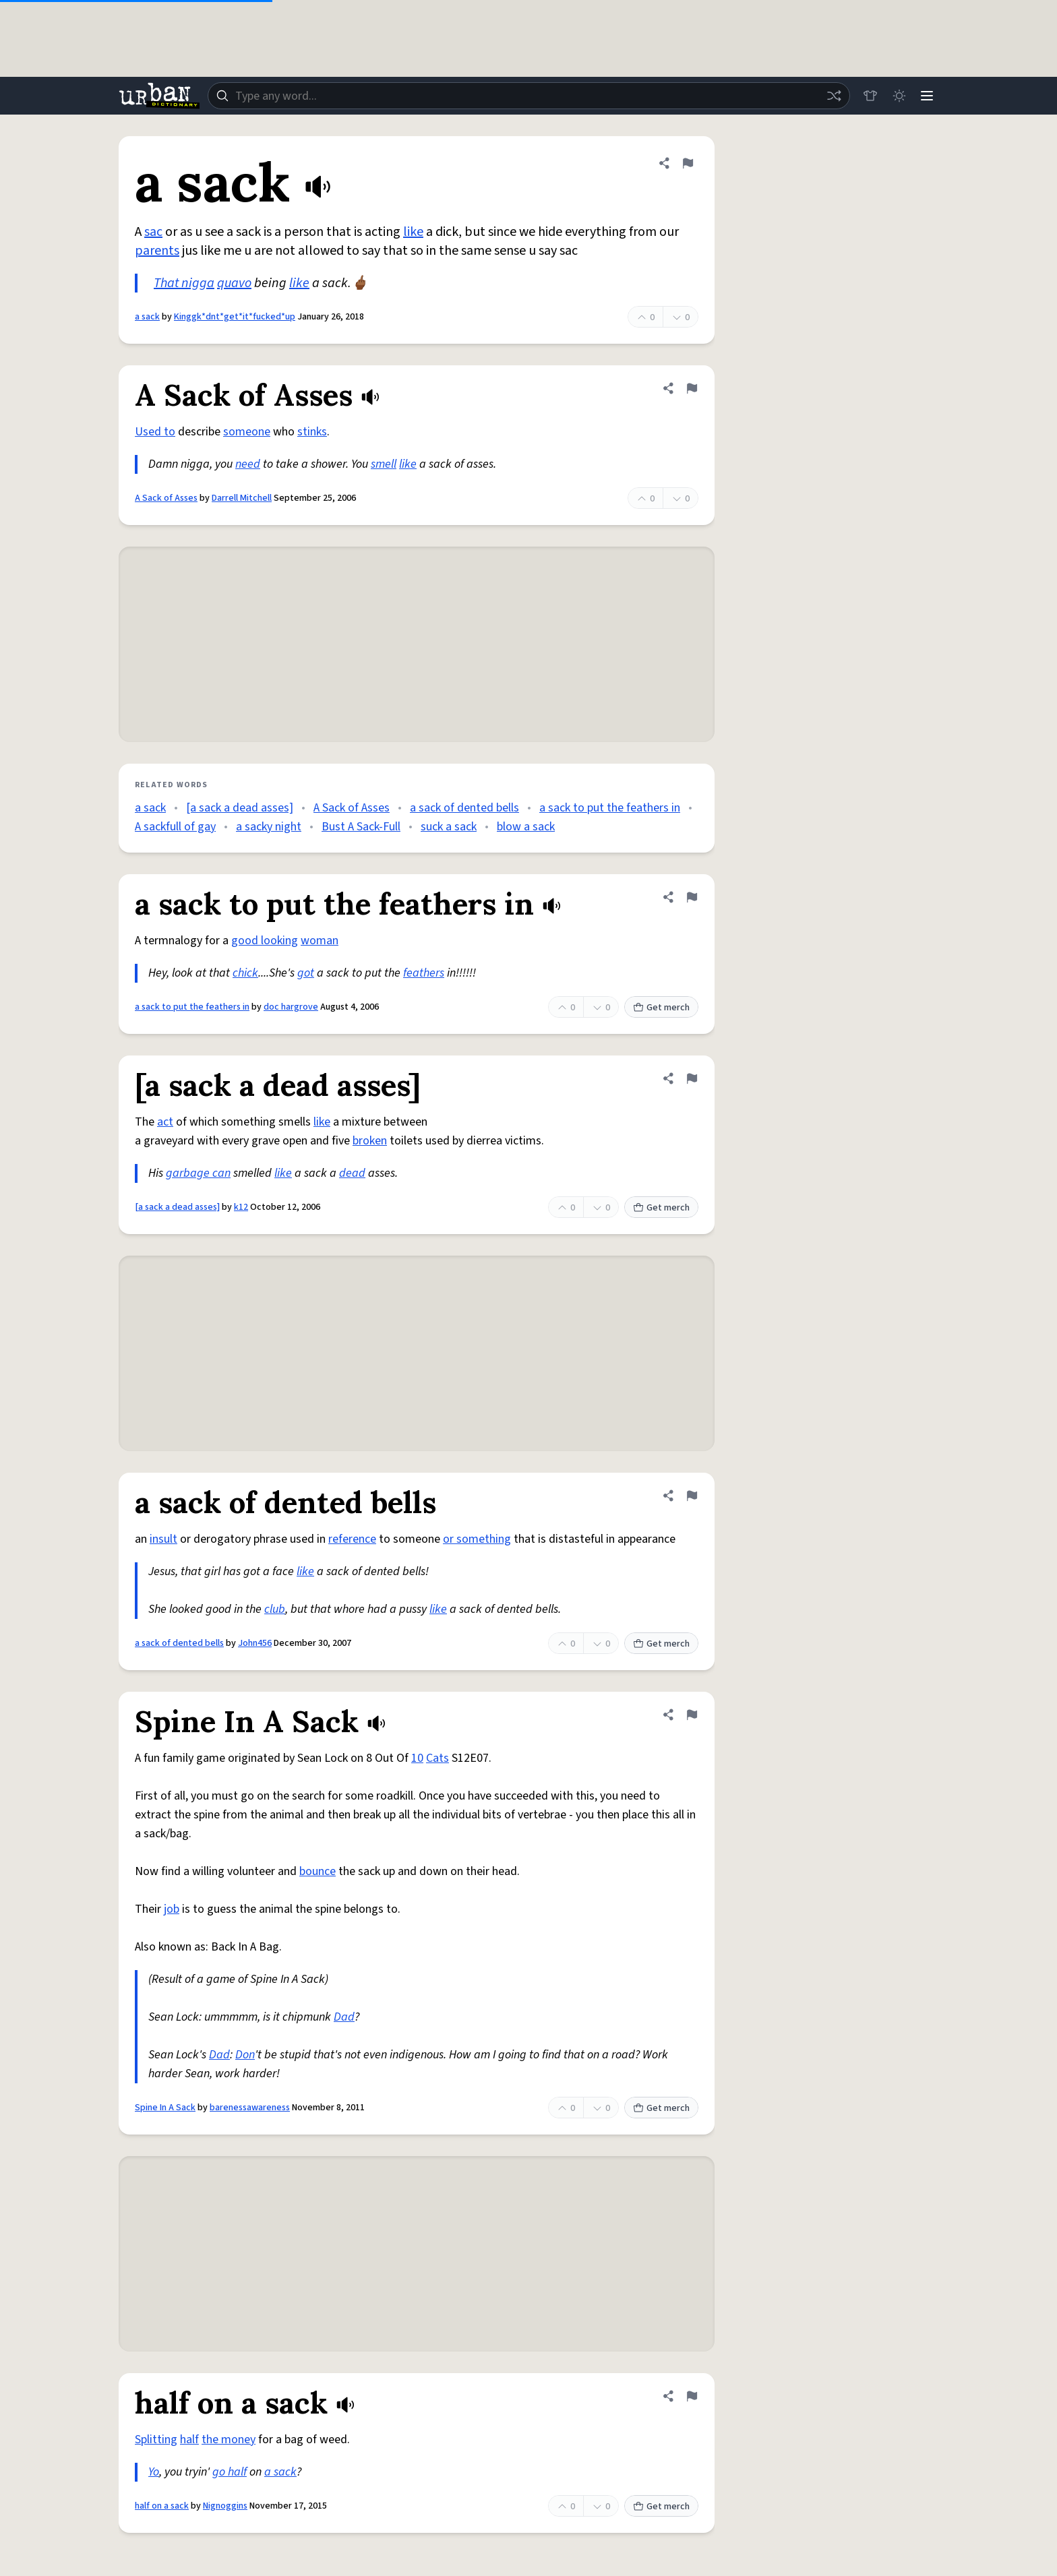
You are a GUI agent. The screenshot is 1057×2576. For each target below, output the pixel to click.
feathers (423, 972)
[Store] (867, 96)
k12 (241, 1207)
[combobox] (527, 95)
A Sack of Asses (166, 498)
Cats (437, 1758)
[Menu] (926, 96)
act (165, 1121)
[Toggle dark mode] (896, 96)
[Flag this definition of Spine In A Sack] (691, 1714)
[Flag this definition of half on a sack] (691, 2396)
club (274, 1609)
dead (352, 1173)
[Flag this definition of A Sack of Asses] (691, 388)
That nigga (184, 283)
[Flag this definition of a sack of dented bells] (691, 1495)
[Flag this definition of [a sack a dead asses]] (691, 1078)
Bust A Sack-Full (361, 826)
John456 (255, 1643)
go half (229, 2471)
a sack (147, 317)
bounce (317, 1871)
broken (370, 1140)
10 (417, 1758)
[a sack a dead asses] (239, 807)
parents (157, 250)
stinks (312, 431)
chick (245, 972)
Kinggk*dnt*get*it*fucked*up (234, 317)
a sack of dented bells (464, 807)
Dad (344, 2016)
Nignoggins (225, 2506)
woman (319, 940)
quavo (234, 283)
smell (383, 464)
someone (246, 431)
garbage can (198, 1173)
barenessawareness (250, 2107)
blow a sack (526, 826)
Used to (155, 431)
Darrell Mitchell (242, 498)
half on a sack (162, 2506)
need (247, 464)
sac (153, 231)
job (171, 1909)
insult (163, 1539)
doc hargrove (291, 1007)
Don (245, 2054)
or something (477, 1539)
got (305, 972)
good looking (264, 940)
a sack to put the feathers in (609, 807)
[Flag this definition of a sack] (687, 163)
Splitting (156, 2439)
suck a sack (449, 826)
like (413, 231)
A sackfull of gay (175, 826)
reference (352, 1539)
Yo (153, 2471)
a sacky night (268, 826)
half (189, 2439)
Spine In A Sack (165, 2107)
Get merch (661, 1007)
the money (228, 2439)
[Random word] (830, 96)
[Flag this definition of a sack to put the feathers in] (691, 897)
